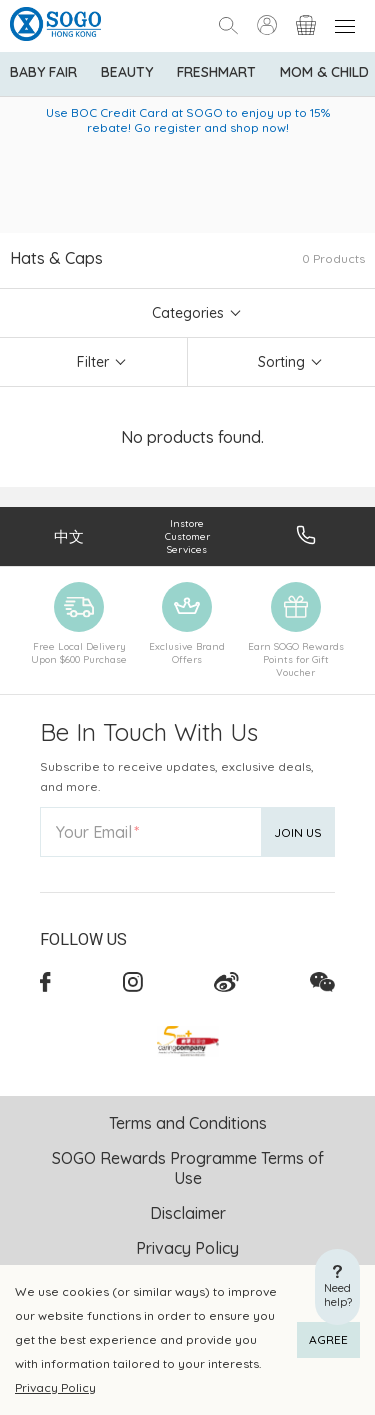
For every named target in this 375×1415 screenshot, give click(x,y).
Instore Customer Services (187, 536)
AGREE (328, 1339)
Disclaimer (188, 1213)
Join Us (298, 832)
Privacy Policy (55, 1387)
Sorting (281, 362)
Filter (93, 362)
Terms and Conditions (188, 1123)
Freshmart (216, 72)
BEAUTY (127, 72)
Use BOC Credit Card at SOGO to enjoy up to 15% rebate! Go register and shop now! (188, 120)
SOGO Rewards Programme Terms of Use (188, 1168)
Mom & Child (324, 72)
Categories (188, 313)
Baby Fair (43, 72)
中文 (69, 536)
